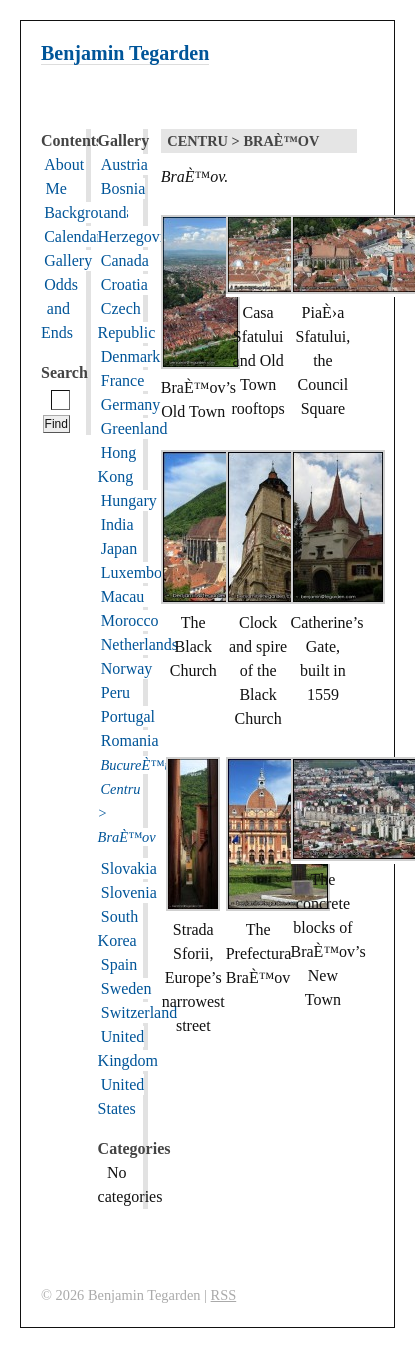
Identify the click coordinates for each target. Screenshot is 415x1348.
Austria (124, 164)
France (123, 380)
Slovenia (129, 892)
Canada (125, 260)
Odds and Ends (59, 308)
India (117, 524)
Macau (123, 596)
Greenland (134, 428)
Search (64, 372)
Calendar (73, 236)
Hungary (129, 500)
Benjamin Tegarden (125, 53)
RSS (224, 1295)
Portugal (128, 716)
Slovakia (129, 868)
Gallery (68, 260)
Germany (131, 404)
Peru (115, 692)
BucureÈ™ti (136, 765)
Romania (130, 740)
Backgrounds (86, 212)
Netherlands (139, 644)
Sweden (126, 988)
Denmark (131, 356)
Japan (119, 548)
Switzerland (139, 1012)
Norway (127, 668)
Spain (119, 964)
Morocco (130, 620)
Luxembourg (142, 572)
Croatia (124, 284)
